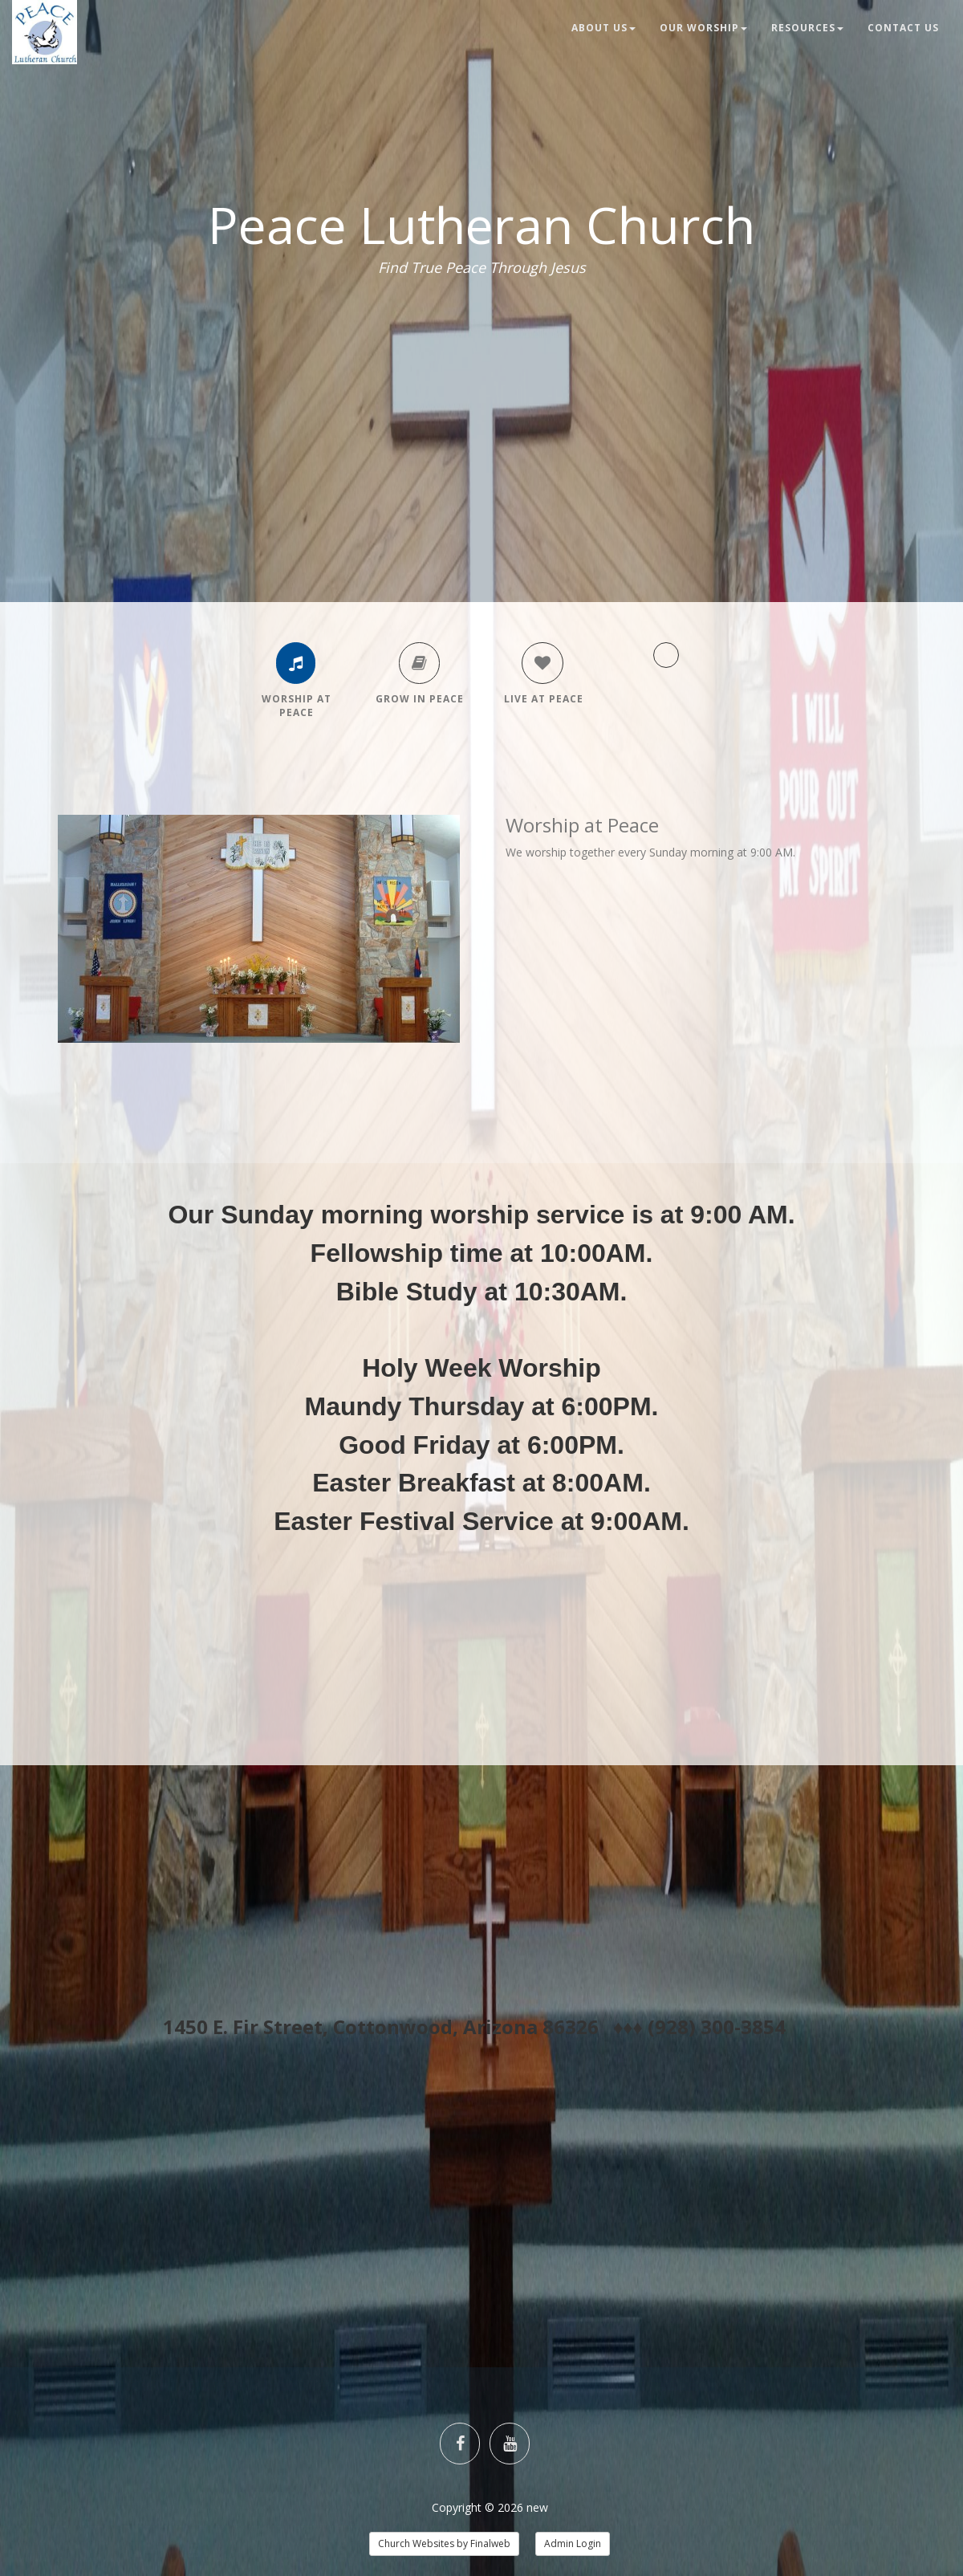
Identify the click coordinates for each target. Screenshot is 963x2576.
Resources (807, 28)
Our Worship (703, 28)
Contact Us (903, 28)
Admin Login (572, 2543)
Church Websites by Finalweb (444, 2543)
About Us (603, 28)
